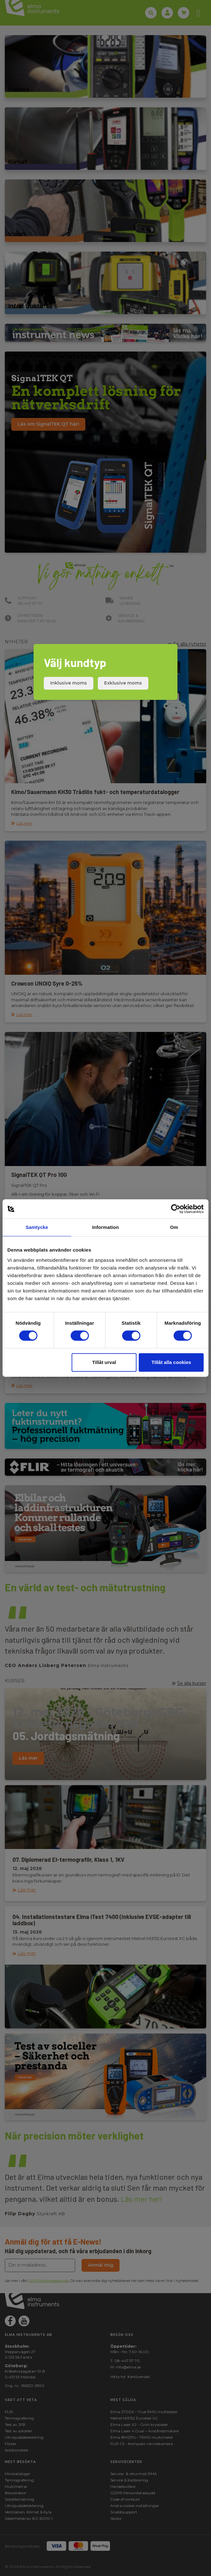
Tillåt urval (104, 1362)
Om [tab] (174, 1227)
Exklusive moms (123, 683)
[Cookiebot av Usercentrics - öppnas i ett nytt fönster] (176, 1209)
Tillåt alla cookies (171, 1362)
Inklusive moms (68, 683)
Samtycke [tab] (37, 1227)
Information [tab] (105, 1227)
